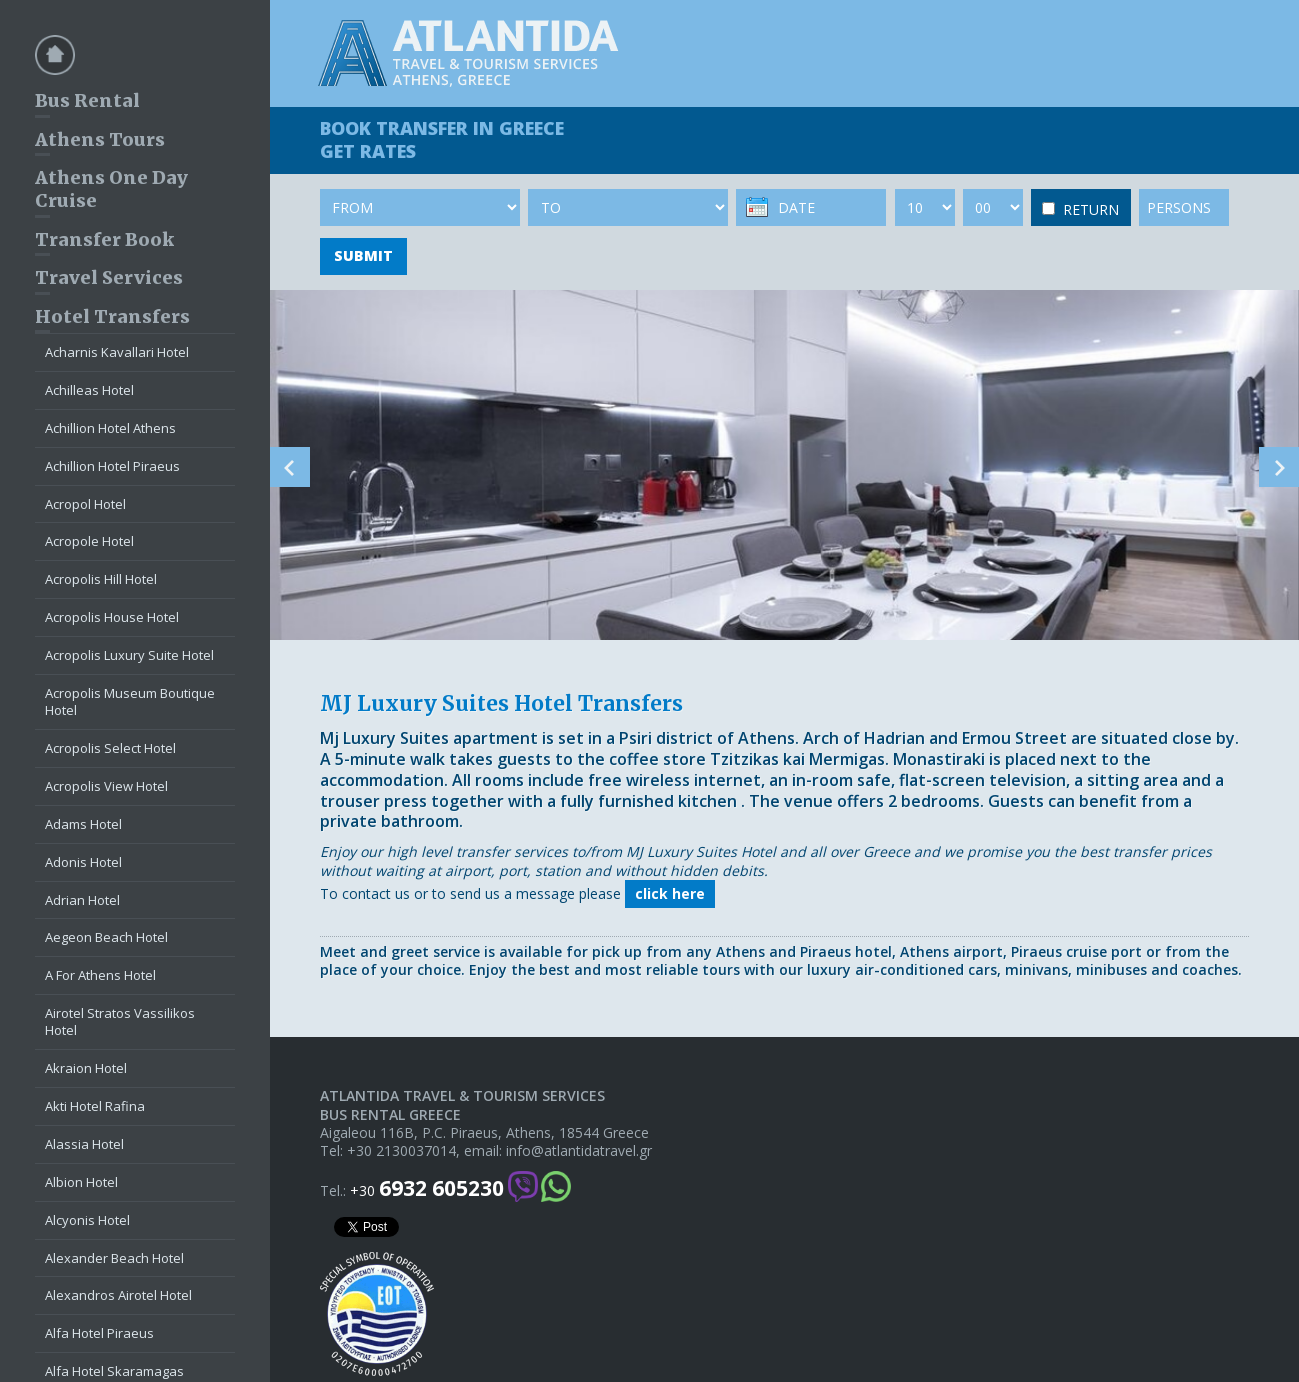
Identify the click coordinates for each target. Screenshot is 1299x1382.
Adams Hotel (83, 824)
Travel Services (109, 277)
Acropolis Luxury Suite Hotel (129, 655)
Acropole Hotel (89, 541)
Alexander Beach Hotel (114, 1258)
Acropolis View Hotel (106, 786)
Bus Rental (87, 100)
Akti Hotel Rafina (95, 1106)
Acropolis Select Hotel (110, 748)
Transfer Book (104, 239)
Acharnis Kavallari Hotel (117, 352)
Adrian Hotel (82, 900)
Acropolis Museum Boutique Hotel (130, 701)
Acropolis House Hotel (112, 617)
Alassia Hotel (84, 1144)
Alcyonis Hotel (87, 1220)
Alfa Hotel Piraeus (99, 1333)
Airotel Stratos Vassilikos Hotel (120, 1021)
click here (670, 893)
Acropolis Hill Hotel (101, 579)
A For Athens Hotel (100, 975)
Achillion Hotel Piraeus (112, 466)
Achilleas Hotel (89, 390)
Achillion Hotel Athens (110, 428)
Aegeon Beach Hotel (106, 937)
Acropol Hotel (85, 504)
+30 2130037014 (401, 1151)
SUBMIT (363, 255)
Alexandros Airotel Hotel (118, 1295)
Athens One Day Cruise (111, 189)
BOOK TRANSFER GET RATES (442, 139)
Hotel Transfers (112, 316)
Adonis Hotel (83, 862)
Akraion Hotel (86, 1068)
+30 (427, 1188)
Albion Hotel (81, 1182)
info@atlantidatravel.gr (579, 1151)
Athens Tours (100, 139)
